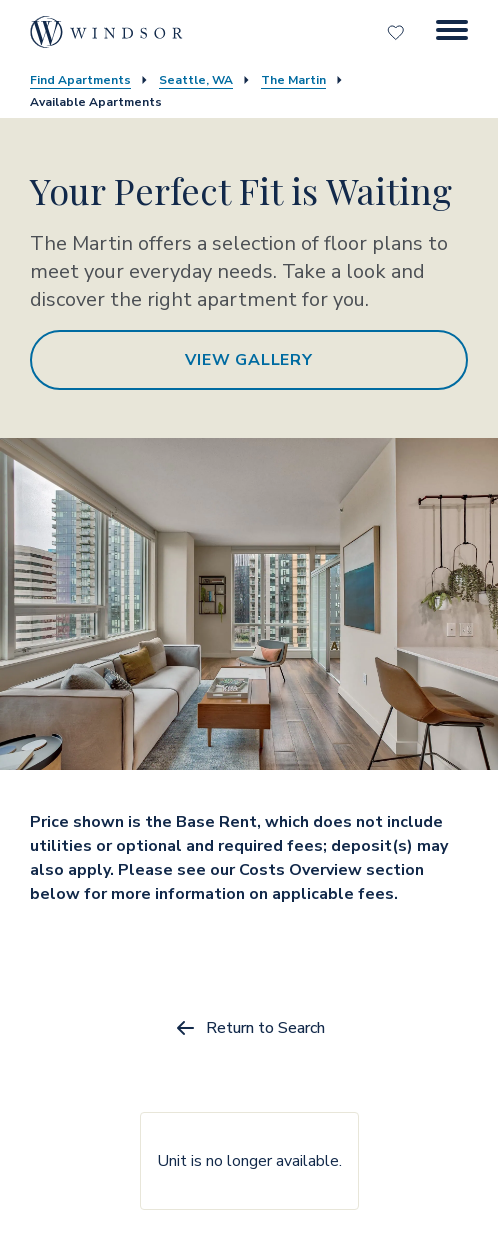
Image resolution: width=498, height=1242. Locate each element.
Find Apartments (80, 80)
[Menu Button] (452, 32)
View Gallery (249, 360)
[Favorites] (398, 32)
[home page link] (106, 32)
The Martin (293, 80)
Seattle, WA (196, 80)
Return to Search (249, 1028)
